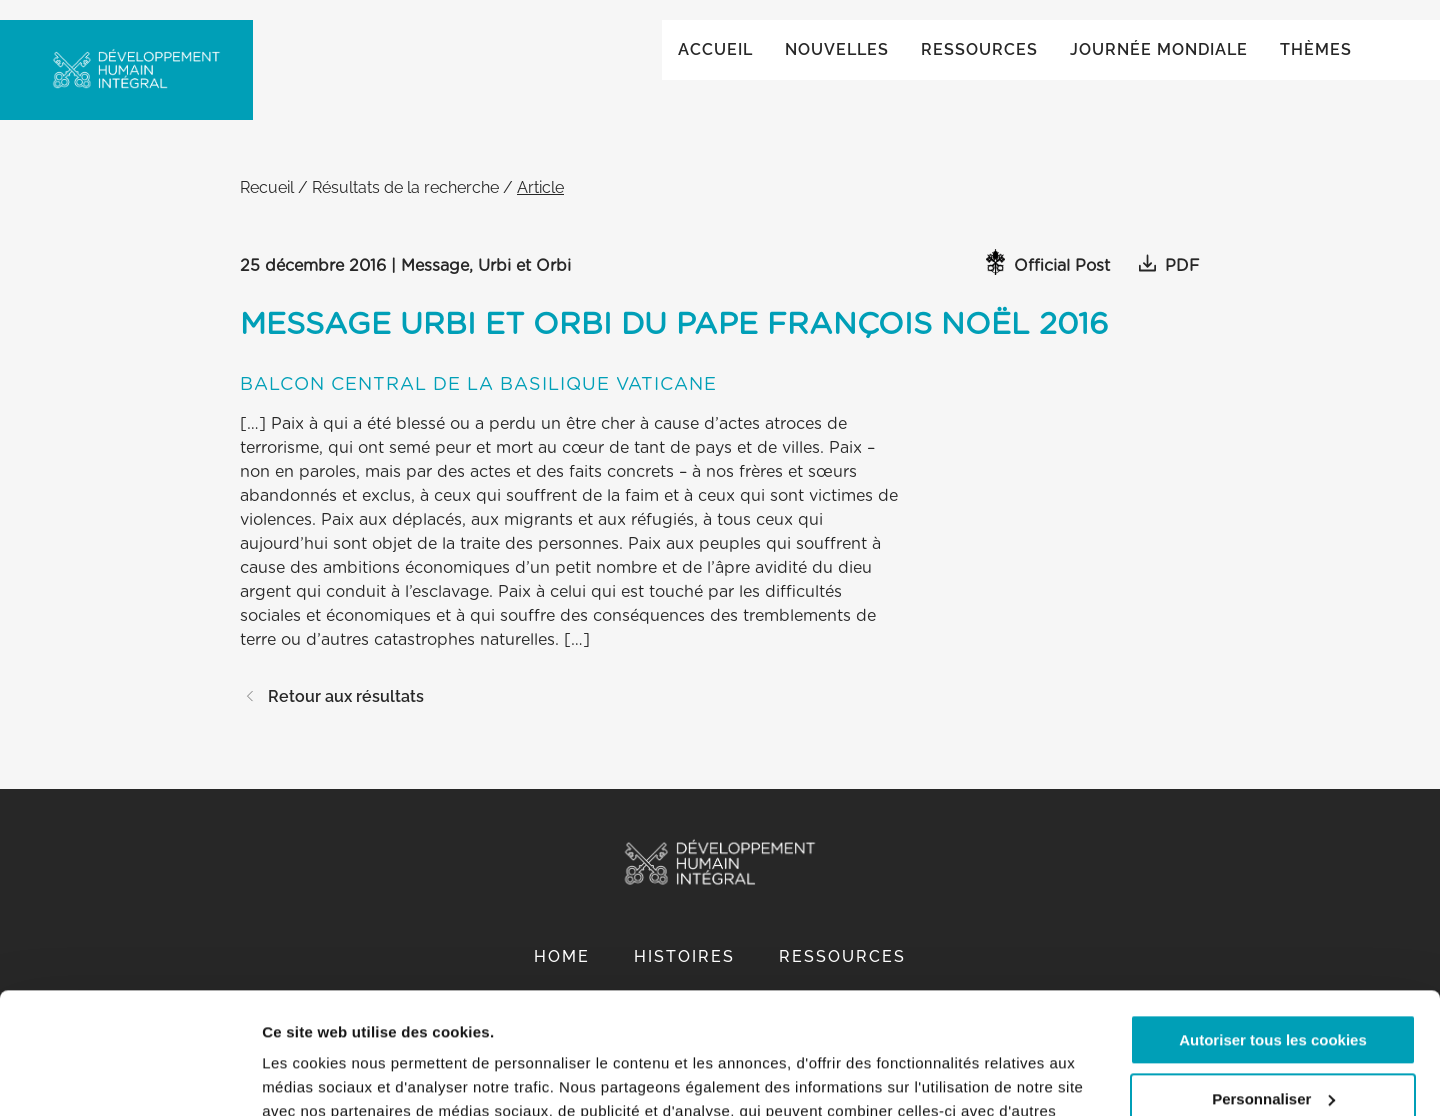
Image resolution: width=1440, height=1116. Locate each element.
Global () (1287, 41)
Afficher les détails (329, 1076)
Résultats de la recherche (405, 207)
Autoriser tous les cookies (1273, 926)
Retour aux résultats (332, 716)
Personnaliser (1273, 984)
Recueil (267, 207)
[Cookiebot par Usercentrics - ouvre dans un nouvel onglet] (129, 1077)
